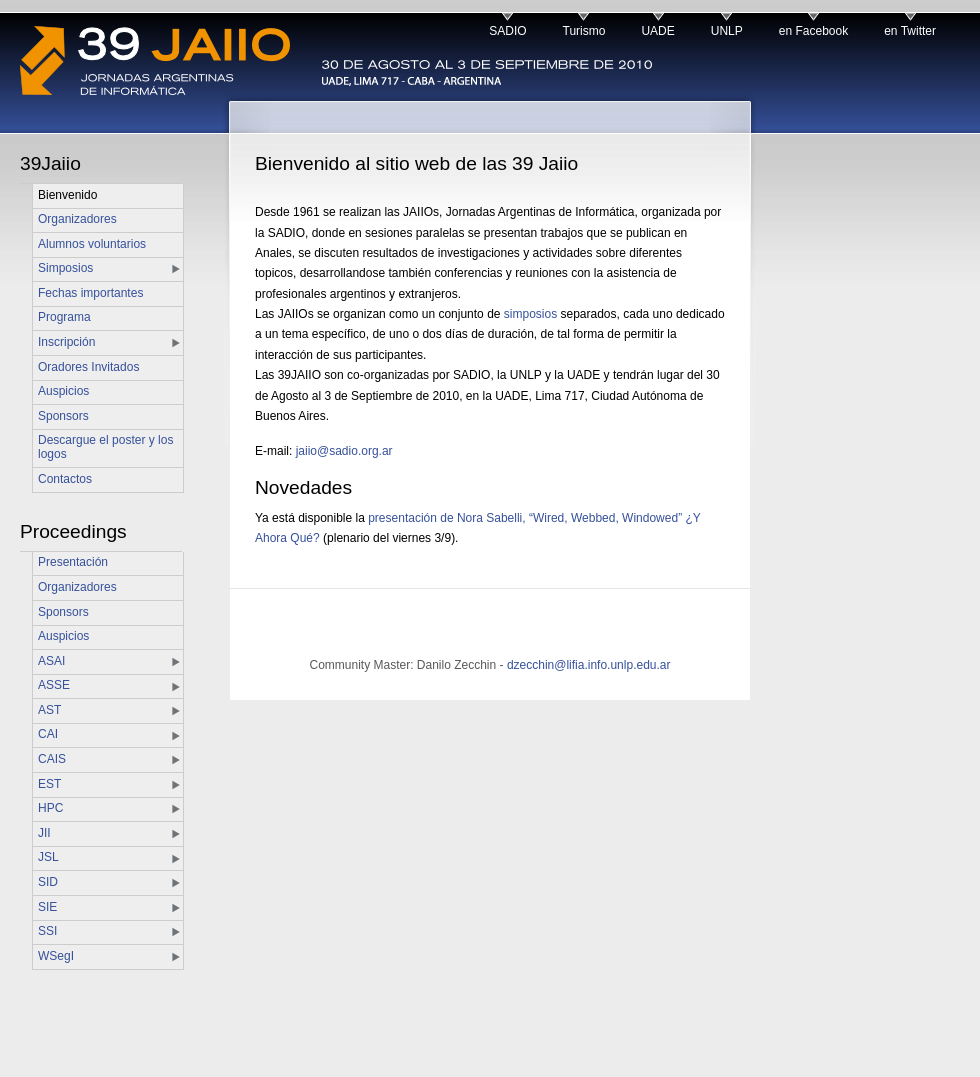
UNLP (727, 31)
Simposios (65, 268)
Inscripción (66, 342)
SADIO (507, 31)
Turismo (584, 31)
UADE (657, 31)
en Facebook (813, 31)
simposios (530, 314)
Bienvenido (67, 195)
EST (49, 784)
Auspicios (63, 391)
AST (49, 710)
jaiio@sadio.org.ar (344, 451)
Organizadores (77, 219)
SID (48, 882)
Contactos (65, 479)
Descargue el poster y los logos (105, 447)
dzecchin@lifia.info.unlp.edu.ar (589, 665)
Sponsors (63, 416)
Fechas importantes (90, 293)
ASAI (51, 661)
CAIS (52, 759)
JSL (48, 857)
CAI (48, 734)
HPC (50, 808)
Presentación (73, 562)
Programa (64, 317)
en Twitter (910, 31)
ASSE (54, 685)
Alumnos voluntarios (92, 244)
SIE (47, 907)
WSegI (56, 956)
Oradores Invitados (88, 367)
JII (44, 833)
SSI (47, 931)
